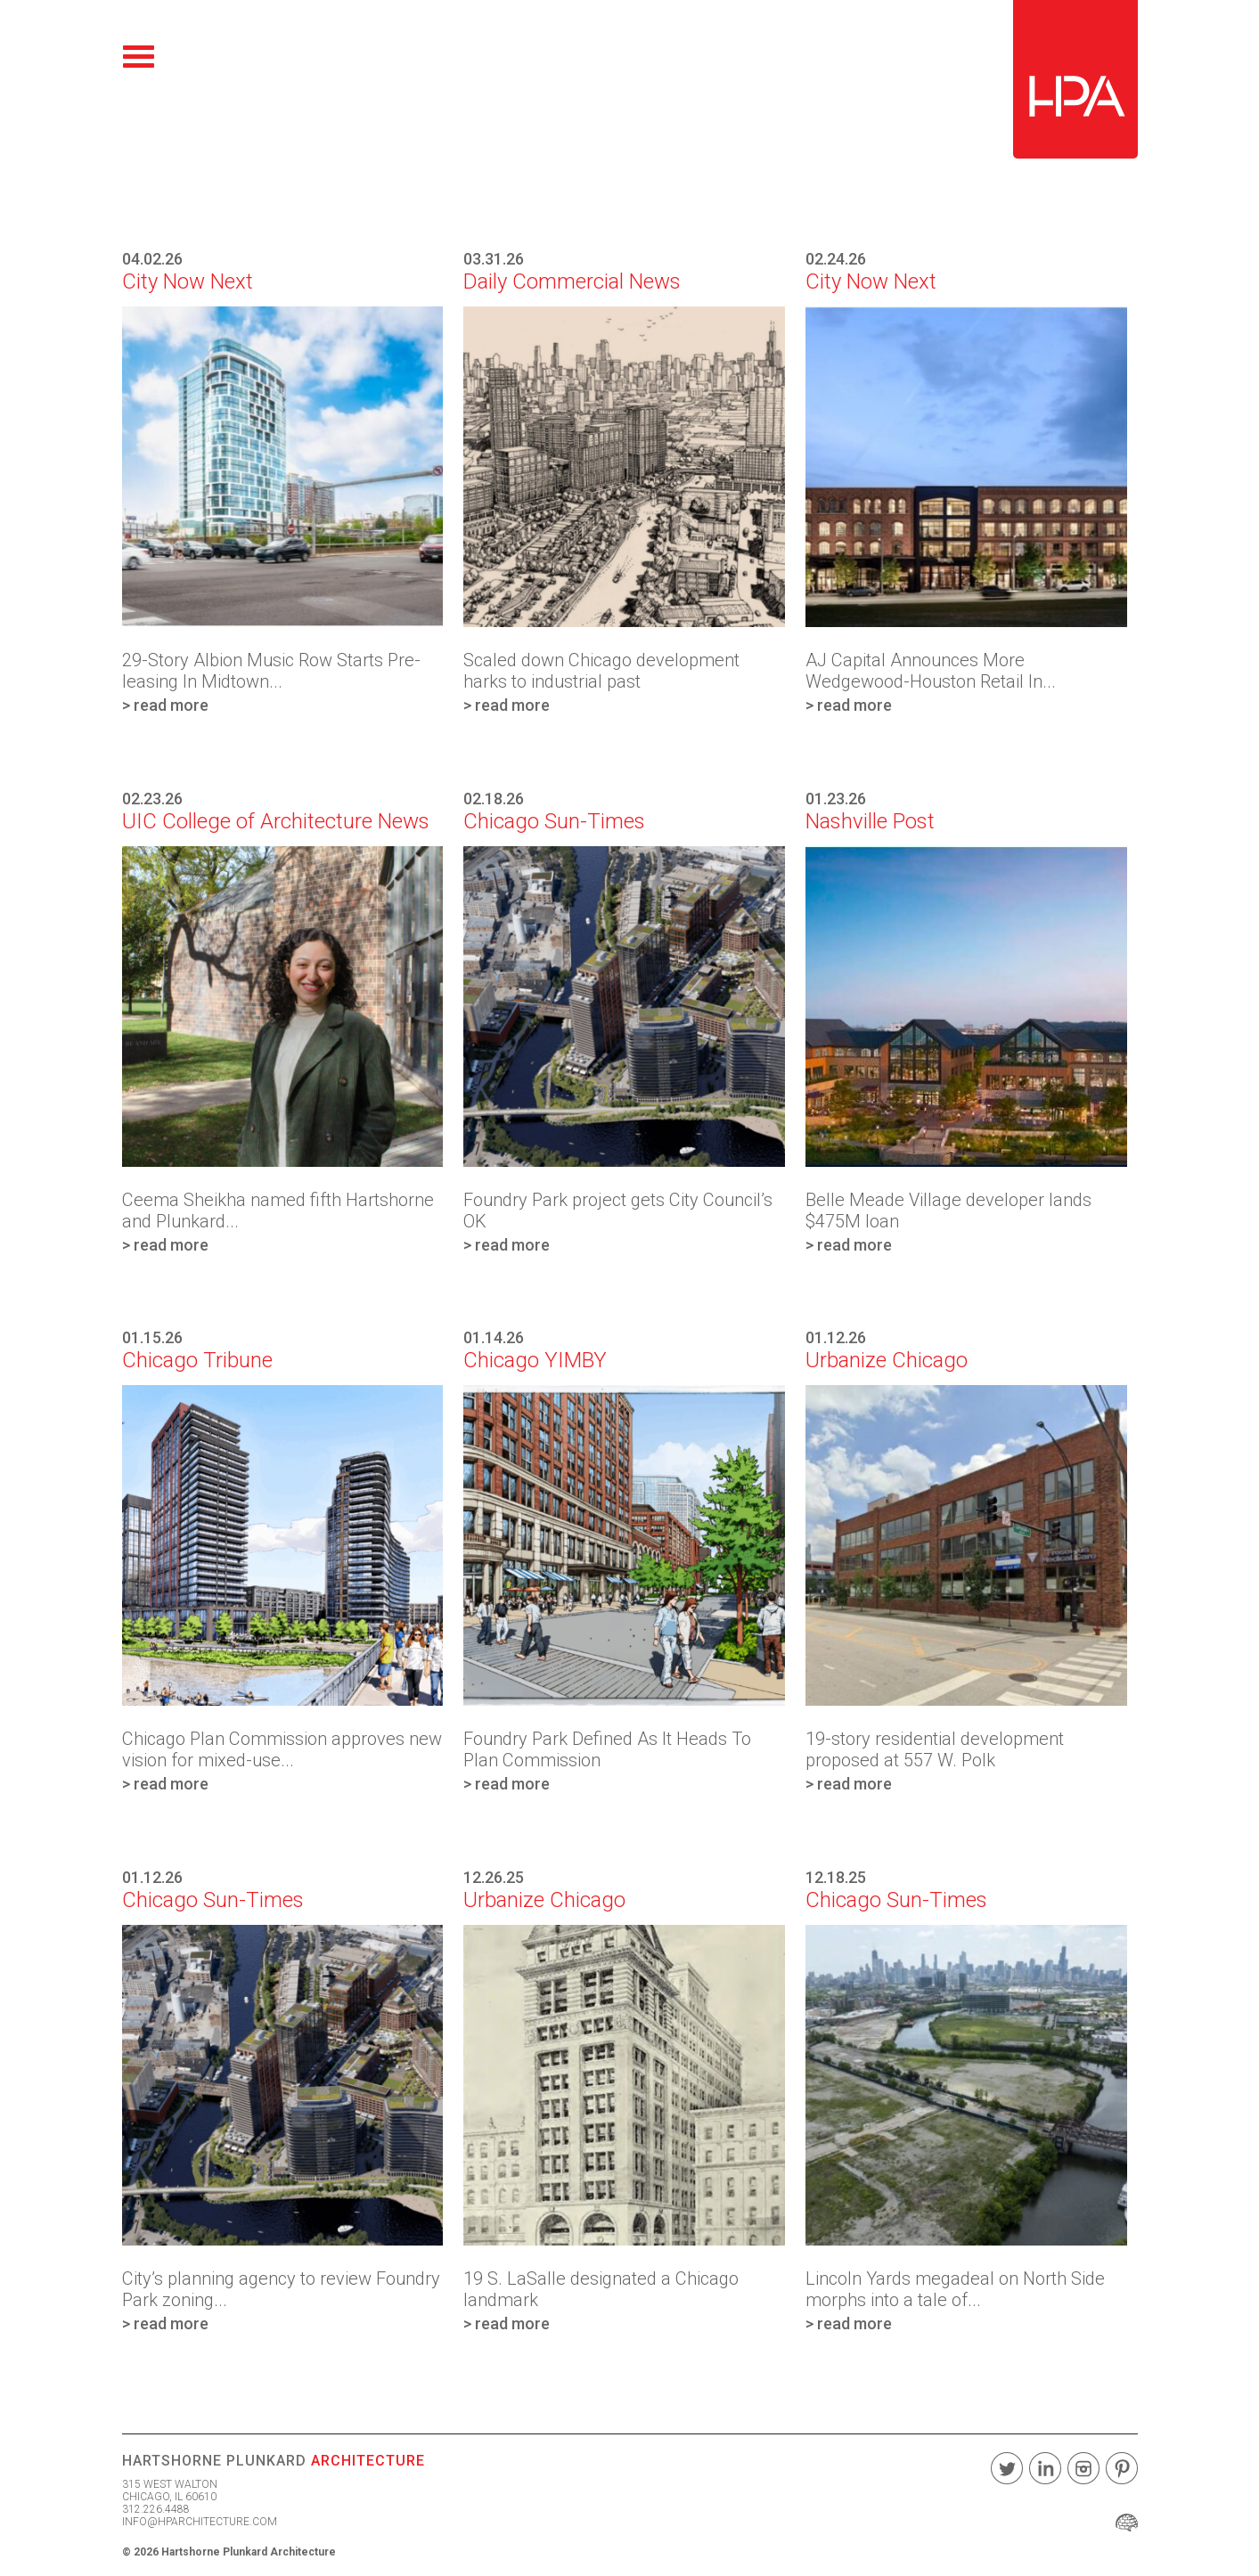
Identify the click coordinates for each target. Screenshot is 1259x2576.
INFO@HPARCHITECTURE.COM (199, 2521)
